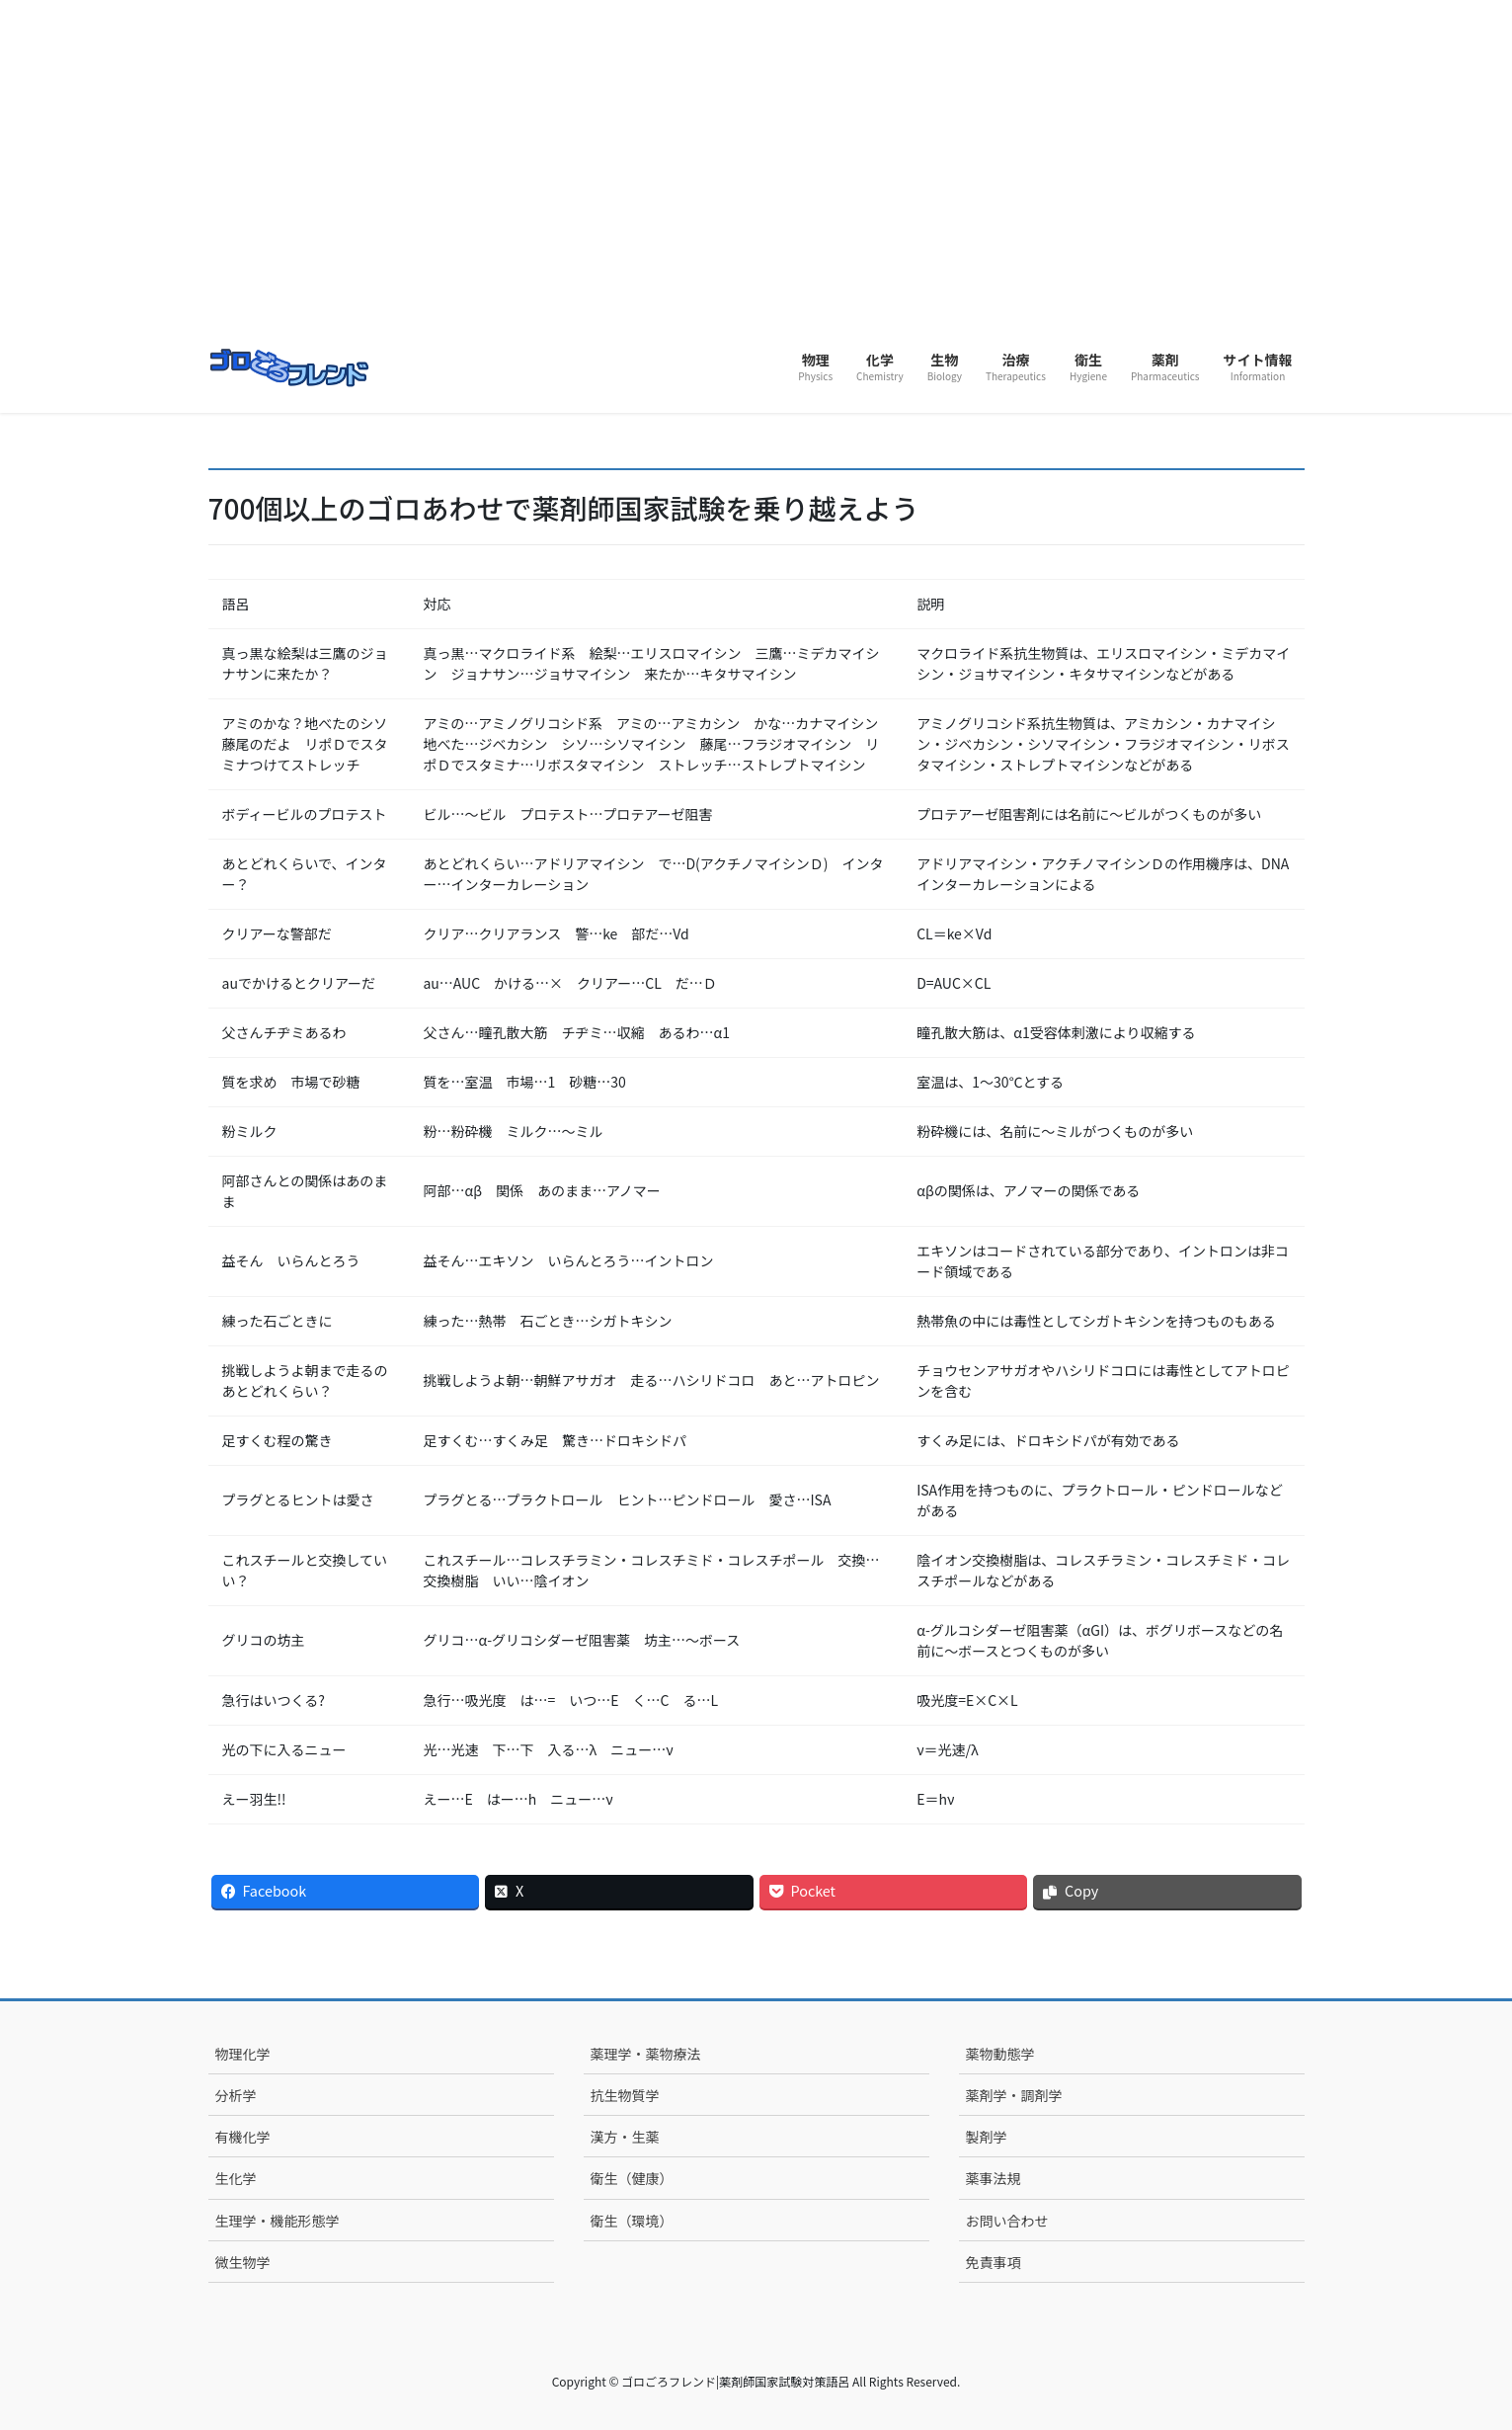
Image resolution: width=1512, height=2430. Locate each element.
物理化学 (243, 2054)
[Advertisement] (756, 187)
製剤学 (986, 2136)
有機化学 (243, 2136)
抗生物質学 (625, 2095)
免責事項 (993, 2262)
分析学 (236, 2095)
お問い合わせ (1007, 2220)
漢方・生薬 (625, 2136)
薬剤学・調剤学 (1014, 2095)
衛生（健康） (632, 2178)
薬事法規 (993, 2178)
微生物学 (243, 2262)
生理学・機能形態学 (277, 2220)
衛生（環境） (632, 2220)
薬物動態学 (1000, 2054)
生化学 (236, 2178)
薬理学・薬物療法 (646, 2054)
